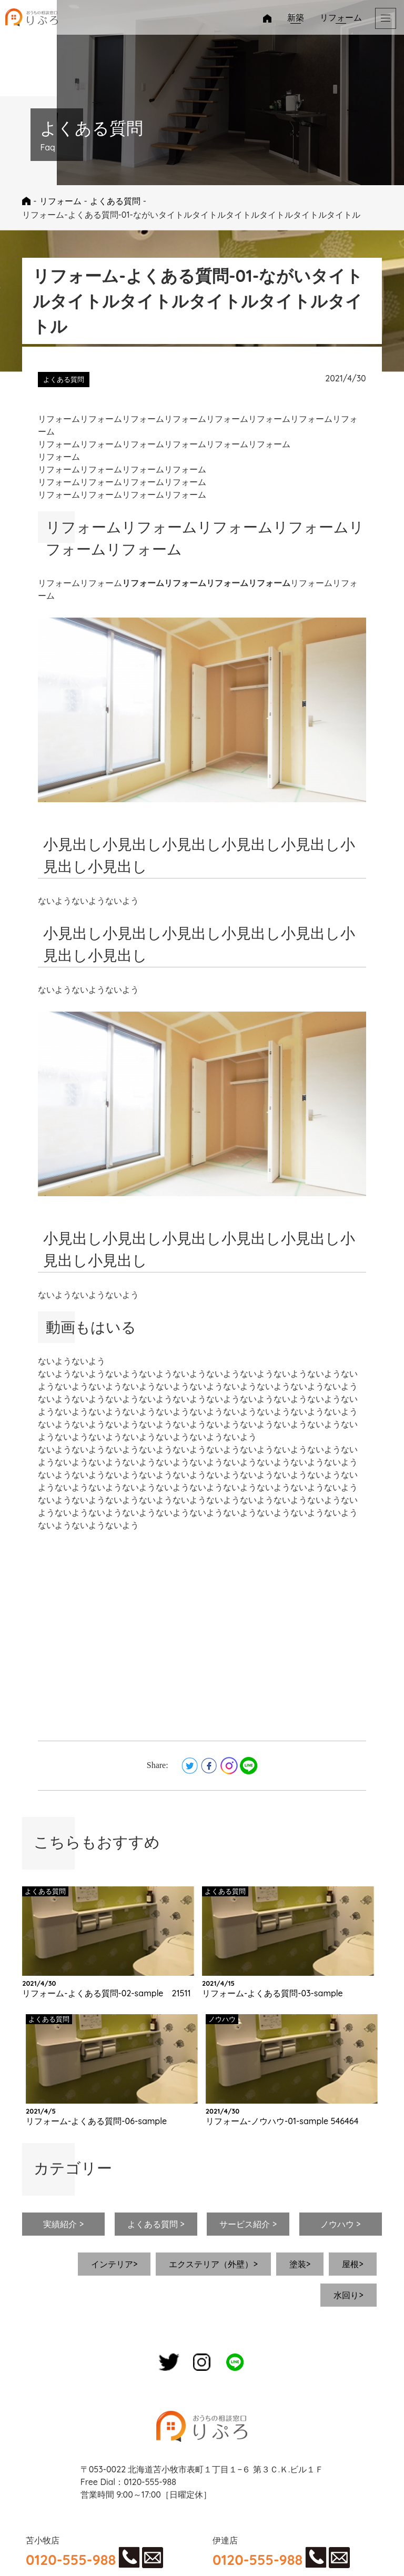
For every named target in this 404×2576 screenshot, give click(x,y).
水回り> (348, 2295)
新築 (295, 17)
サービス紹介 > (248, 2224)
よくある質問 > (156, 2224)
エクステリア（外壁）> (213, 2264)
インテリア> (114, 2264)
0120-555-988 (71, 2560)
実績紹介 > (63, 2224)
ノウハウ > (340, 2224)
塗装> (299, 2264)
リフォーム (341, 17)
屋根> (352, 2264)
